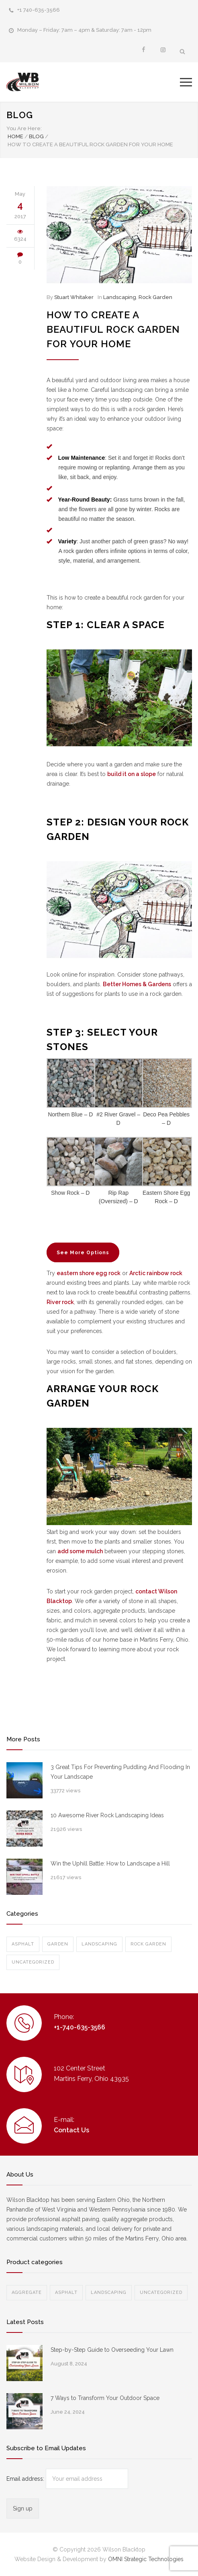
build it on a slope (131, 774)
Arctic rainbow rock (155, 1273)
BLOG (19, 115)
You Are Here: (24, 128)
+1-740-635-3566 (79, 2027)
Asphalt (23, 1944)
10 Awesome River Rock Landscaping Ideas (107, 1815)
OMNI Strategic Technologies (146, 2559)
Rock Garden (155, 297)
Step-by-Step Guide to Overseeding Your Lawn (112, 2350)
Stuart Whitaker (74, 297)
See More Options (83, 1252)
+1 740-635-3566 (38, 10)
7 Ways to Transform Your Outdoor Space (105, 2398)
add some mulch (80, 1551)
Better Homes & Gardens (137, 984)
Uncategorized (33, 1962)
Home (15, 136)
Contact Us (71, 2130)
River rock (60, 1302)
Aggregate (27, 2292)
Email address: (26, 2479)
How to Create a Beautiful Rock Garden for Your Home (113, 329)
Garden (57, 1944)
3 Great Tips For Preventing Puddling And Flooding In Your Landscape (120, 1772)
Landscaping (119, 297)
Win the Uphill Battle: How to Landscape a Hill (110, 1863)
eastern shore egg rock (88, 1273)
